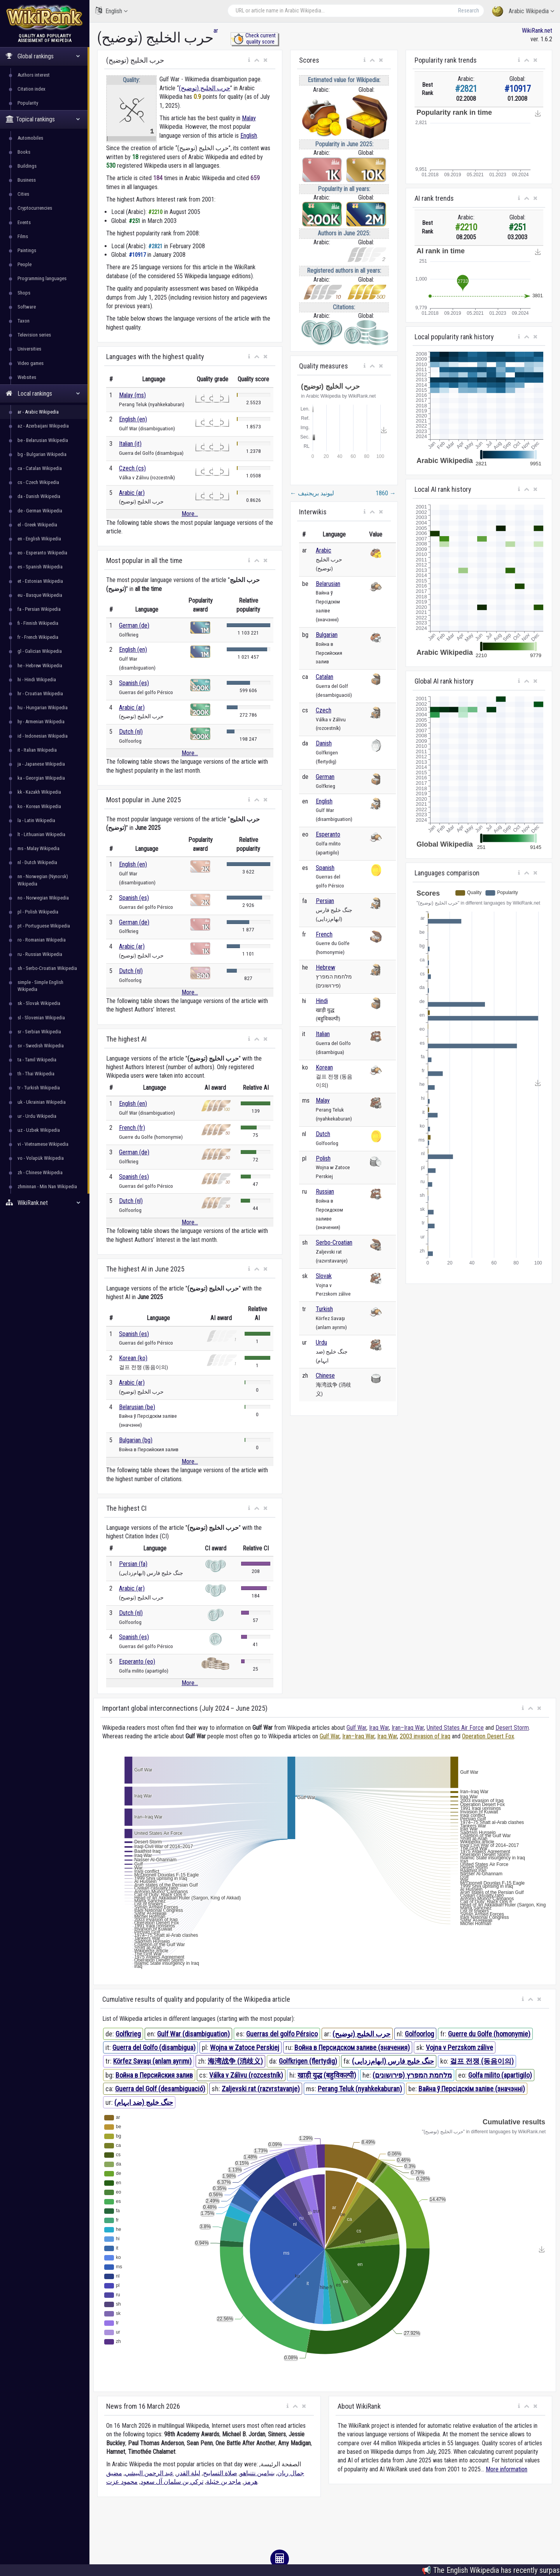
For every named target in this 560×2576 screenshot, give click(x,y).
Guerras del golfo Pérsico (282, 2034)
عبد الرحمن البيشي (149, 2473)
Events (24, 222)
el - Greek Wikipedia (37, 525)
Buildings (27, 166)
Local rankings (43, 393)
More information (506, 2469)
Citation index (32, 89)
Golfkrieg (128, 2034)
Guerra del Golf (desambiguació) (160, 2089)
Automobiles (30, 138)
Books (24, 152)
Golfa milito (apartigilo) (500, 2075)
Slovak (324, 1276)
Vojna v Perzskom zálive (459, 2047)
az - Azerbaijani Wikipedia (43, 426)
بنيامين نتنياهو (257, 2473)
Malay (249, 118)
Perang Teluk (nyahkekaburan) (360, 2089)
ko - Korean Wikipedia (39, 806)
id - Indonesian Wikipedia (43, 736)
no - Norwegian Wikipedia (43, 898)
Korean (324, 1067)
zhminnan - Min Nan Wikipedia (47, 1186)
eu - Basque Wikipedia (40, 595)
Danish (324, 743)
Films (23, 236)
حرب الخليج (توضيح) (204, 88)
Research (468, 10)
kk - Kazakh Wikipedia (39, 792)
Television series (34, 335)
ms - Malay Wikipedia (39, 848)
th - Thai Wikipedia (36, 1074)
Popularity (28, 103)
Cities (23, 194)
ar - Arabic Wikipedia (38, 412)
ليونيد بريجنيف (312, 493)
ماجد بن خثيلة (223, 2481)
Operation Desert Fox (488, 1736)
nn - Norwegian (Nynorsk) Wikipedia (43, 879)
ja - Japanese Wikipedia (41, 764)
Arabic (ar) (132, 492)
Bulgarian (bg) (135, 1440)
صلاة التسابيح (220, 2473)
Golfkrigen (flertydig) (308, 2061)
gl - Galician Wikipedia (40, 651)
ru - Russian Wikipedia (40, 954)
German (325, 776)
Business (27, 180)
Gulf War (356, 1727)
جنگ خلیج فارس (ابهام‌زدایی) (393, 2061)
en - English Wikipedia (39, 539)
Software (27, 307)
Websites (27, 377)
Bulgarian (327, 634)
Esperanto (328, 834)
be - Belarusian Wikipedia (43, 440)
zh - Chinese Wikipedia (40, 1172)
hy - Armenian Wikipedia (41, 721)
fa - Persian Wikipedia (39, 609)
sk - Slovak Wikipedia (39, 1003)
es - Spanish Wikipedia (40, 567)
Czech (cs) (132, 468)
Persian (325, 901)
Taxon (24, 321)
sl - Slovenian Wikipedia (41, 1018)
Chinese (325, 1375)
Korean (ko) (133, 1358)
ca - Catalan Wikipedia (40, 468)
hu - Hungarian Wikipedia (43, 707)
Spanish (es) (134, 683)
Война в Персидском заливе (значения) (352, 2047)
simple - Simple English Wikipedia (40, 985)
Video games (31, 363)
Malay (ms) (132, 395)
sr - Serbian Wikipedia (39, 1032)
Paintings (27, 250)
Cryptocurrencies (35, 208)
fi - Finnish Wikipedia (38, 623)
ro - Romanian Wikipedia (42, 940)
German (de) (134, 625)
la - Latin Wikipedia (36, 820)
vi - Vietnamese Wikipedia (43, 1144)
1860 (386, 493)
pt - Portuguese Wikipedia (44, 926)
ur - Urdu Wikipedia (37, 1116)
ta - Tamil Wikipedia (37, 1060)
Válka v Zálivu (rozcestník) (246, 2075)
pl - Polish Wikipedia (38, 912)
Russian (325, 1191)
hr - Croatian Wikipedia (40, 693)
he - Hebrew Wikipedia (40, 665)
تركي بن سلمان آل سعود (171, 2481)
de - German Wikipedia (40, 511)
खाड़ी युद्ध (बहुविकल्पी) (327, 2075)
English (111, 11)
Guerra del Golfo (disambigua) (154, 2047)
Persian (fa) (133, 1564)
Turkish (324, 1309)
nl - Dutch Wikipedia (37, 862)
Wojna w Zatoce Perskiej (244, 2047)
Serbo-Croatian (334, 1242)
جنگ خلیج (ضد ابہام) (143, 2102)
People (25, 264)
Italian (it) (130, 443)
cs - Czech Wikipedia (38, 482)
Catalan (324, 676)
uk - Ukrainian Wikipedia (42, 1102)
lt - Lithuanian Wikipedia (41, 834)
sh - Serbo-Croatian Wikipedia (47, 968)
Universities (29, 349)
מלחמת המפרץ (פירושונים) (412, 2075)
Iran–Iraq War (408, 1727)
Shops (24, 293)
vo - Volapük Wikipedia (41, 1158)
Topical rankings (43, 119)
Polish (323, 1158)
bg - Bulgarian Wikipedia (42, 454)
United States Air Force (455, 1727)
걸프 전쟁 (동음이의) (482, 2061)
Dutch (323, 1134)
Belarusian (328, 583)
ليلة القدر (188, 2473)
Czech (323, 710)
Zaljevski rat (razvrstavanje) (261, 2089)
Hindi (322, 1001)
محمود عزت (122, 2481)
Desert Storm (512, 1727)
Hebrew (325, 967)
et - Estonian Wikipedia (40, 581)
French (324, 934)
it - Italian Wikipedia (37, 750)
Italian (323, 1034)
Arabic (323, 550)
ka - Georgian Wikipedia (41, 778)
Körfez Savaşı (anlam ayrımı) (152, 2061)
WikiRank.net (45, 1202)
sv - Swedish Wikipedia (41, 1046)
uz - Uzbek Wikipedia (39, 1130)
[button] (249, 60)
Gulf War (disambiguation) (193, 2034)
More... (190, 513)
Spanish (325, 868)
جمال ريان (290, 2473)
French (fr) (132, 1127)
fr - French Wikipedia (38, 637)
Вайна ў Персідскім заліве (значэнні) (471, 2089)
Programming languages (42, 278)
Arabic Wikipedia (523, 11)
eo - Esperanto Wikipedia (42, 553)
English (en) (133, 419)
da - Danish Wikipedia (39, 496)
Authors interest (34, 75)
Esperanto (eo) (137, 1661)
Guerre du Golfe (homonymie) (489, 2034)
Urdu (321, 1342)
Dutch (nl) (131, 731)
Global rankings (43, 56)
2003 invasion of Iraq (425, 1736)
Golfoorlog (419, 2034)
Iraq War (379, 1727)
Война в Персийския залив (154, 2075)
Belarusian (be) (137, 1407)
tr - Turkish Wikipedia (39, 1088)
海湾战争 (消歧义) (235, 2061)
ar (216, 30)
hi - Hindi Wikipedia (37, 679)
